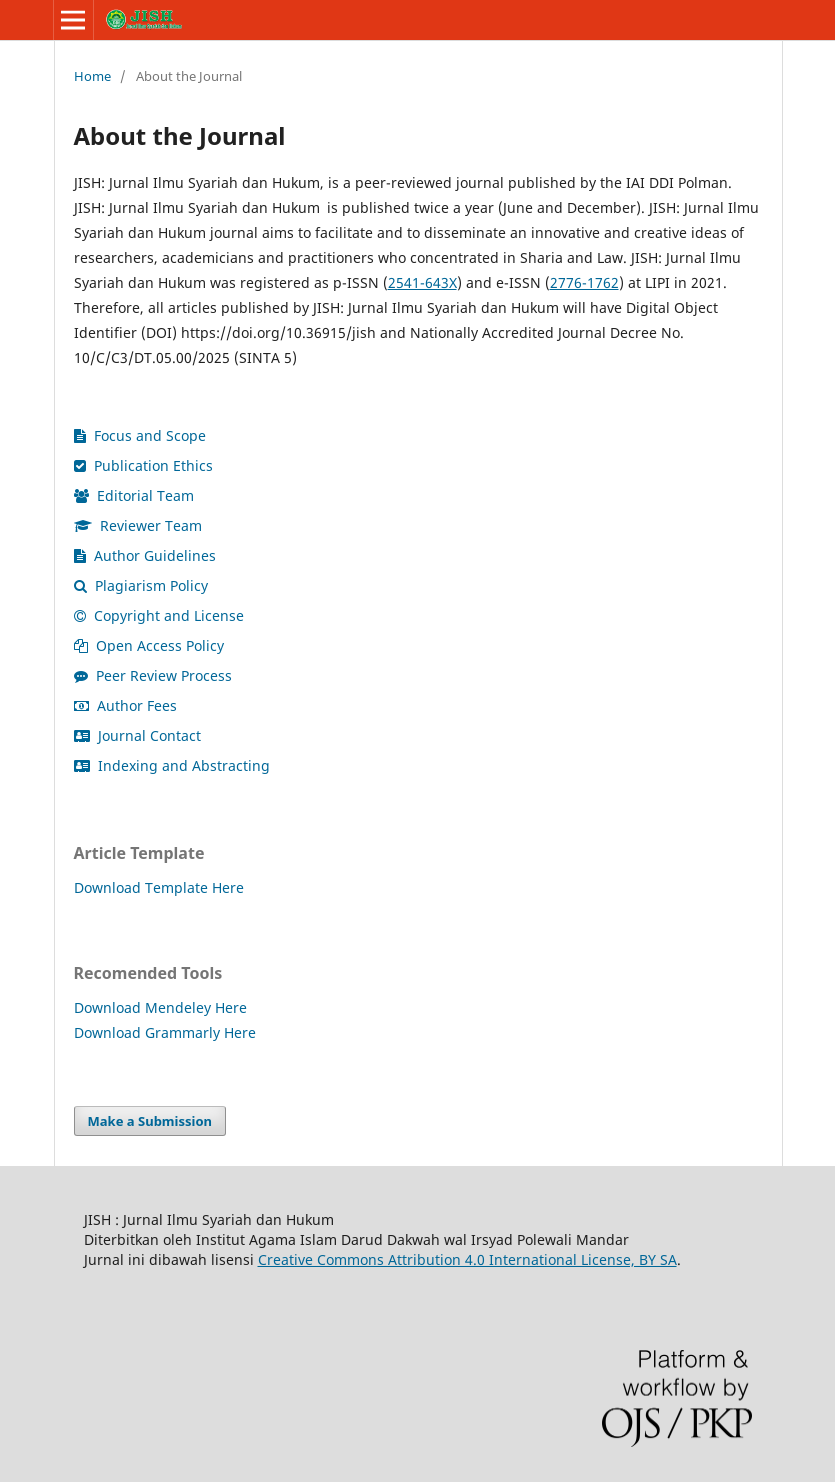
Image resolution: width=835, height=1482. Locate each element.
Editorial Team (134, 495)
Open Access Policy (149, 645)
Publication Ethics (143, 465)
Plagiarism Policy (141, 585)
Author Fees (125, 705)
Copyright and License (159, 615)
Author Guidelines (145, 555)
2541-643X (422, 282)
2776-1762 (584, 282)
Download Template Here (159, 887)
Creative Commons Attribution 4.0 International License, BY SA (467, 1259)
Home (92, 76)
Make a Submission (150, 1121)
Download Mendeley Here (160, 1007)
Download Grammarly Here (165, 1032)
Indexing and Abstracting (172, 765)
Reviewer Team (138, 525)
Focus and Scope (140, 435)
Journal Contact (137, 735)
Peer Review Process (153, 675)
